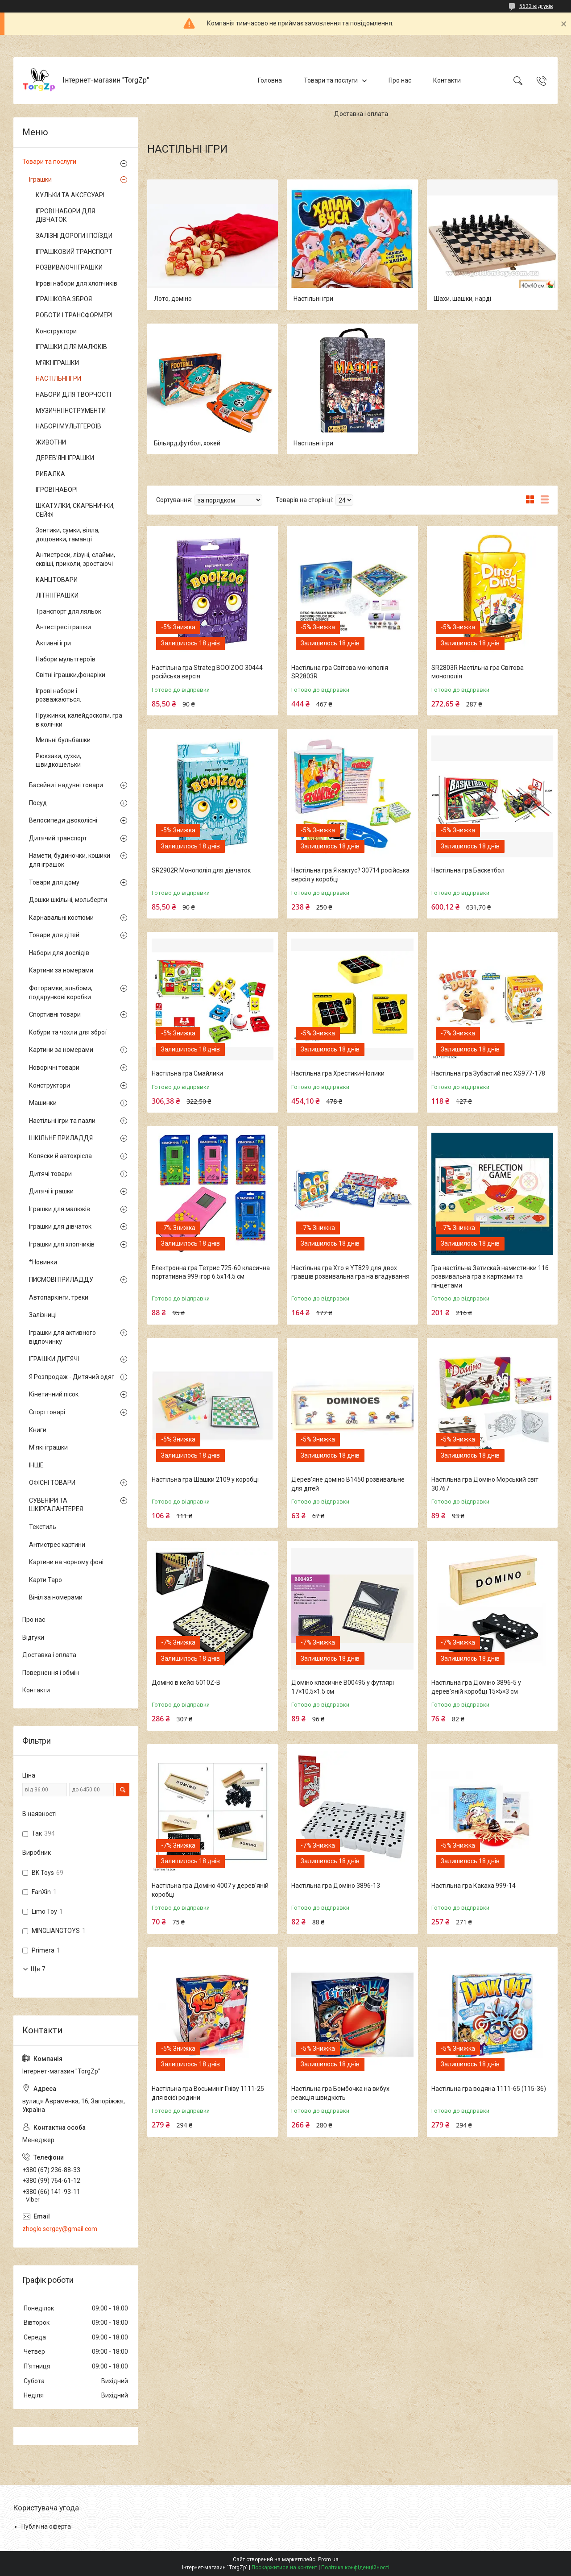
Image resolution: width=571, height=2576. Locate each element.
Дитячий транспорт (58, 838)
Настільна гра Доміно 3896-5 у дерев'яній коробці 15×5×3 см (476, 1687)
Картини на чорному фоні (66, 1562)
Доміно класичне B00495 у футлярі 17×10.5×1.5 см (342, 1687)
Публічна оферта (46, 2526)
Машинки (43, 1102)
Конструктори (56, 331)
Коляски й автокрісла (60, 1155)
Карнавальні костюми (61, 917)
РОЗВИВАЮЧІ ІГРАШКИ (69, 267)
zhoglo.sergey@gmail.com (59, 2228)
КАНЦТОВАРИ (57, 579)
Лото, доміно (173, 298)
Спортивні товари (55, 1014)
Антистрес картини (57, 1544)
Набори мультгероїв (65, 659)
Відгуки (33, 1637)
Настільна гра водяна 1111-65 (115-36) (488, 2088)
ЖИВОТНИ (51, 442)
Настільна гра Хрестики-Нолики (338, 1073)
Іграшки (40, 179)
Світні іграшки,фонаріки (70, 674)
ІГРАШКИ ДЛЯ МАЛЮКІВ (71, 346)
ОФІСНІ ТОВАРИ (52, 1482)
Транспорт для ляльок (68, 611)
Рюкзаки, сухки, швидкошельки (58, 760)
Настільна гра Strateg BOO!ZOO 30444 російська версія (207, 672)
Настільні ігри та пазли (62, 1120)
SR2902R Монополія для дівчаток (201, 870)
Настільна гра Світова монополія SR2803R (339, 672)
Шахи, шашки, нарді (462, 298)
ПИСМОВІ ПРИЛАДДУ (61, 1279)
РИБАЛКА (50, 474)
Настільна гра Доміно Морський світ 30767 (484, 1484)
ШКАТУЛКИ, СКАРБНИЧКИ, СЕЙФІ (75, 510)
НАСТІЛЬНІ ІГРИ (58, 378)
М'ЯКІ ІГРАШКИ (57, 362)
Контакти (447, 80)
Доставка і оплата (361, 113)
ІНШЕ (36, 1465)
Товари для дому (54, 882)
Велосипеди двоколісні (63, 820)
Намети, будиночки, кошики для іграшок (69, 860)
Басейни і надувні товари (66, 785)
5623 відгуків (536, 6)
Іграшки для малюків (59, 1209)
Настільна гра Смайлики (187, 1073)
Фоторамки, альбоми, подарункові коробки (60, 993)
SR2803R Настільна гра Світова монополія (477, 672)
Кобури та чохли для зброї (68, 1032)
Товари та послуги (331, 80)
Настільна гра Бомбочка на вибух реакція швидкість (340, 2093)
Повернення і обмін (50, 1672)
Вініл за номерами (56, 1597)
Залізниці (43, 1314)
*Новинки (43, 1262)
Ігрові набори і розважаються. (58, 695)
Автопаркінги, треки (58, 1297)
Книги (37, 1429)
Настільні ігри (313, 298)
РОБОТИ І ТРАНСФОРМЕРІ (74, 315)
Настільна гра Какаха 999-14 (473, 1885)
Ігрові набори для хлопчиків (76, 283)
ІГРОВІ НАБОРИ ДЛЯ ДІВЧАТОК (65, 216)
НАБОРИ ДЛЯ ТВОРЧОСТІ (73, 394)
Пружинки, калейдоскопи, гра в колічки (79, 720)
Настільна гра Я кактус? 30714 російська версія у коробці (350, 875)
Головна (270, 80)
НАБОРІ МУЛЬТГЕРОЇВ (68, 426)
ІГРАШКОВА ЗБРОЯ (64, 299)
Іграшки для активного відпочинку (62, 1337)
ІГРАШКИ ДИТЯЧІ (54, 1359)
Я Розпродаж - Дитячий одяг (71, 1376)
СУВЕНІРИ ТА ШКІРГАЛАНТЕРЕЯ (56, 1505)
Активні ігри (53, 643)
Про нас (400, 80)
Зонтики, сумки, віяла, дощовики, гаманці (67, 535)
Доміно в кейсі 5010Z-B (186, 1682)
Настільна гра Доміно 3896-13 (335, 1885)
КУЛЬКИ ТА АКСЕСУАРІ (70, 195)
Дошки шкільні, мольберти (68, 899)
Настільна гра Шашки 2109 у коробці (205, 1479)
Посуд (38, 802)
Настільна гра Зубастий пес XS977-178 (488, 1073)
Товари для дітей (54, 935)
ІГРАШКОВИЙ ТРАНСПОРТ (74, 251)
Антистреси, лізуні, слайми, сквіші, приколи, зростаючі (75, 559)
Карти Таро (45, 1579)
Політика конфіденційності (355, 2567)
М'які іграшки (48, 1447)
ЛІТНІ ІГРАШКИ (57, 595)
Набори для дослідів (59, 952)
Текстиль (42, 1526)
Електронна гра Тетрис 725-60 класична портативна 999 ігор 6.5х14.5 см (211, 1272)
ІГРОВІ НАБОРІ (57, 489)
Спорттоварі (47, 1412)
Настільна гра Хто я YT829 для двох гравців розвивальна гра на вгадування (350, 1272)
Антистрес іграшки (63, 627)
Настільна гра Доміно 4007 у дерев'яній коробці (210, 1890)
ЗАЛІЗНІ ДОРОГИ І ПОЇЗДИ (74, 235)
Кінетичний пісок (54, 1394)
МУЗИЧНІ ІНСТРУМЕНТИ (71, 410)
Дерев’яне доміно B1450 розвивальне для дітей (348, 1484)
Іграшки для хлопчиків (62, 1244)
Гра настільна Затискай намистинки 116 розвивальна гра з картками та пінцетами (490, 1276)
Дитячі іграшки (51, 1191)
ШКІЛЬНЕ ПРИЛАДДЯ (61, 1138)
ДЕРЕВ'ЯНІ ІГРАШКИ (65, 457)
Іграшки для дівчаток (60, 1226)
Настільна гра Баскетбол (468, 870)
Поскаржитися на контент (284, 2567)
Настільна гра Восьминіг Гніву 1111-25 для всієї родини (208, 2093)
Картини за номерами (61, 970)
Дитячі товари (50, 1173)
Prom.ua (328, 2559)
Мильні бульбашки (63, 740)
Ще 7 (38, 1969)
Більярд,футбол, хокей (187, 443)
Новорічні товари (54, 1067)
